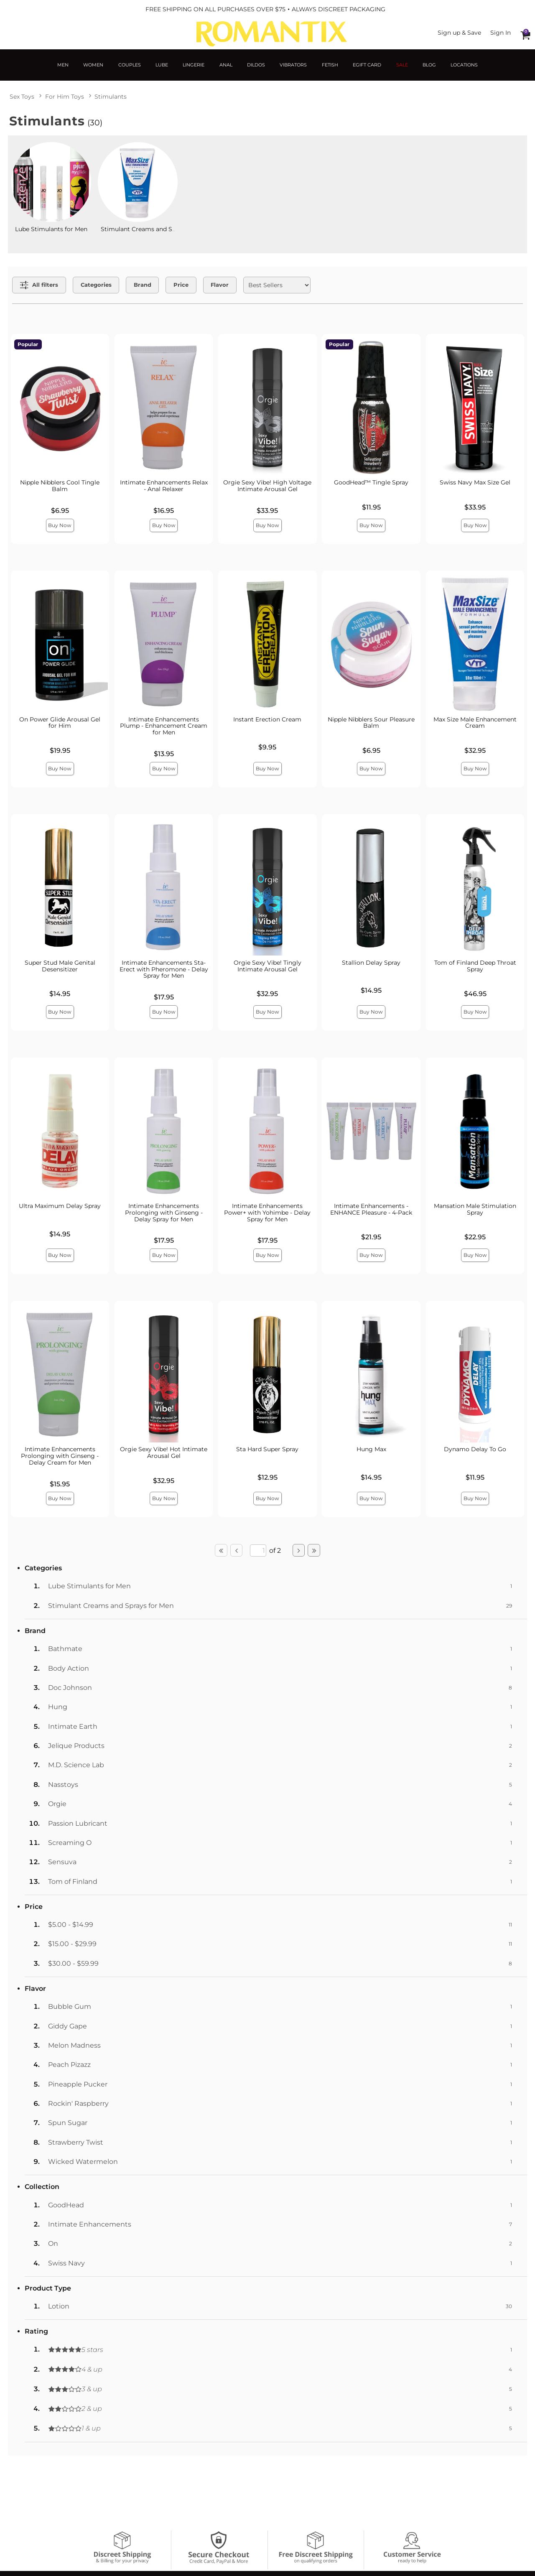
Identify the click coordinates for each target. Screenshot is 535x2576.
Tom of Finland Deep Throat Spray (475, 966)
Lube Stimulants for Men (51, 229)
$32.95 (475, 750)
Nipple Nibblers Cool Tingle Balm (59, 486)
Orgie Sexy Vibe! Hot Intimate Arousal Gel (163, 1452)
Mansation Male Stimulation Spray (475, 1209)
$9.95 (267, 747)
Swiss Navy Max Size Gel (475, 482)
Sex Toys (22, 96)
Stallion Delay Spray (371, 962)
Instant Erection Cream (267, 719)
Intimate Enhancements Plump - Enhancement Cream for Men (163, 726)
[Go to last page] (314, 1550)
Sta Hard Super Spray (267, 1449)
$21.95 (371, 1237)
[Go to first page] (221, 1550)
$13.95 (164, 754)
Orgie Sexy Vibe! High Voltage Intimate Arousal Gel (267, 486)
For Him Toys (64, 96)
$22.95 (475, 1237)
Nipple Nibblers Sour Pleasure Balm (371, 723)
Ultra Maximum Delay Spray (60, 1206)
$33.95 (267, 511)
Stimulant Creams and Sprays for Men (156, 229)
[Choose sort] (277, 285)
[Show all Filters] (39, 285)
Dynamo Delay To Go (475, 1449)
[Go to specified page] (258, 1550)
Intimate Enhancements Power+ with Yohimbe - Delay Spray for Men (267, 1212)
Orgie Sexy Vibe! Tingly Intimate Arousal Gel (267, 966)
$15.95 (60, 1484)
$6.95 (60, 511)
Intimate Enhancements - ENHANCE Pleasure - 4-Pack (371, 1209)
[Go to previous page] (236, 1550)
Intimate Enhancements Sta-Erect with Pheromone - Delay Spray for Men (164, 969)
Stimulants (110, 96)
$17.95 (164, 997)
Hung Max (371, 1449)
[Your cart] (525, 35)
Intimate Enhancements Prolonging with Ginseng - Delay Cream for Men (60, 1455)
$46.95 (475, 994)
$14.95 (59, 994)
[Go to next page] (299, 1550)
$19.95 (60, 750)
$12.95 (267, 1477)
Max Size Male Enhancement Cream (475, 723)
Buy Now (59, 525)
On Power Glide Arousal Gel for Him (59, 723)
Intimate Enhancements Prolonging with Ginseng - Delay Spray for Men (164, 1212)
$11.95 (371, 507)
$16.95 (163, 511)
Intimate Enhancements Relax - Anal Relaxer (164, 486)
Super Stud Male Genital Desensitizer (60, 966)
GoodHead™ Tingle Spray (371, 482)
